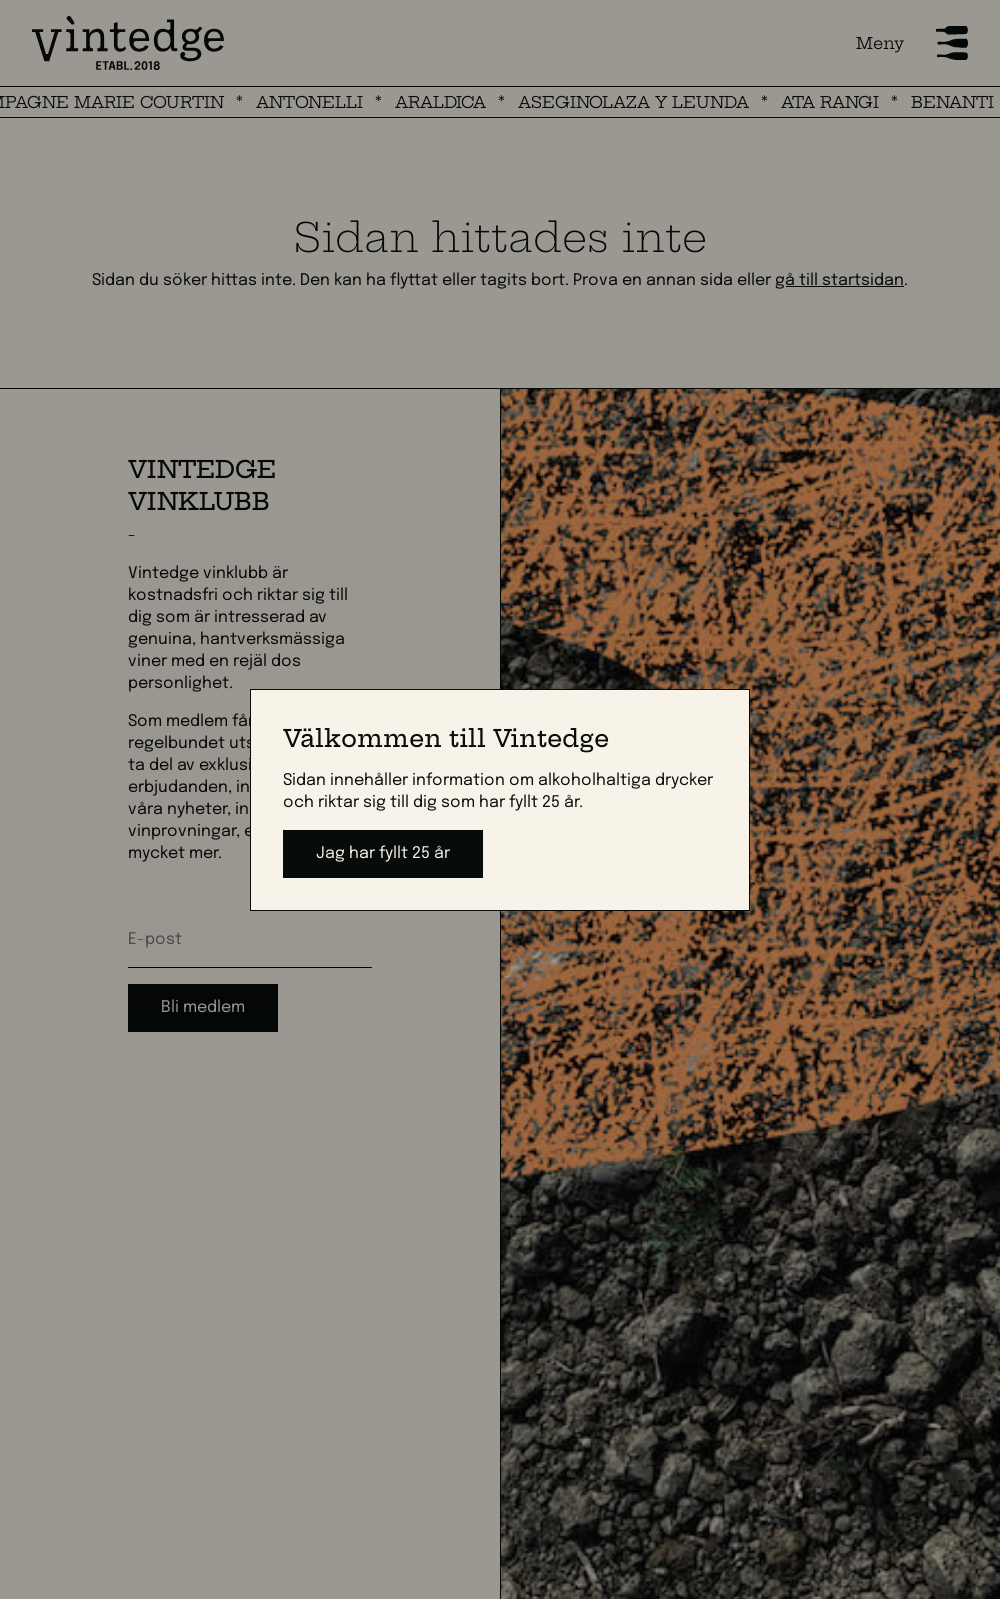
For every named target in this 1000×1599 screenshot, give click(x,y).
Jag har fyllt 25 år (383, 853)
